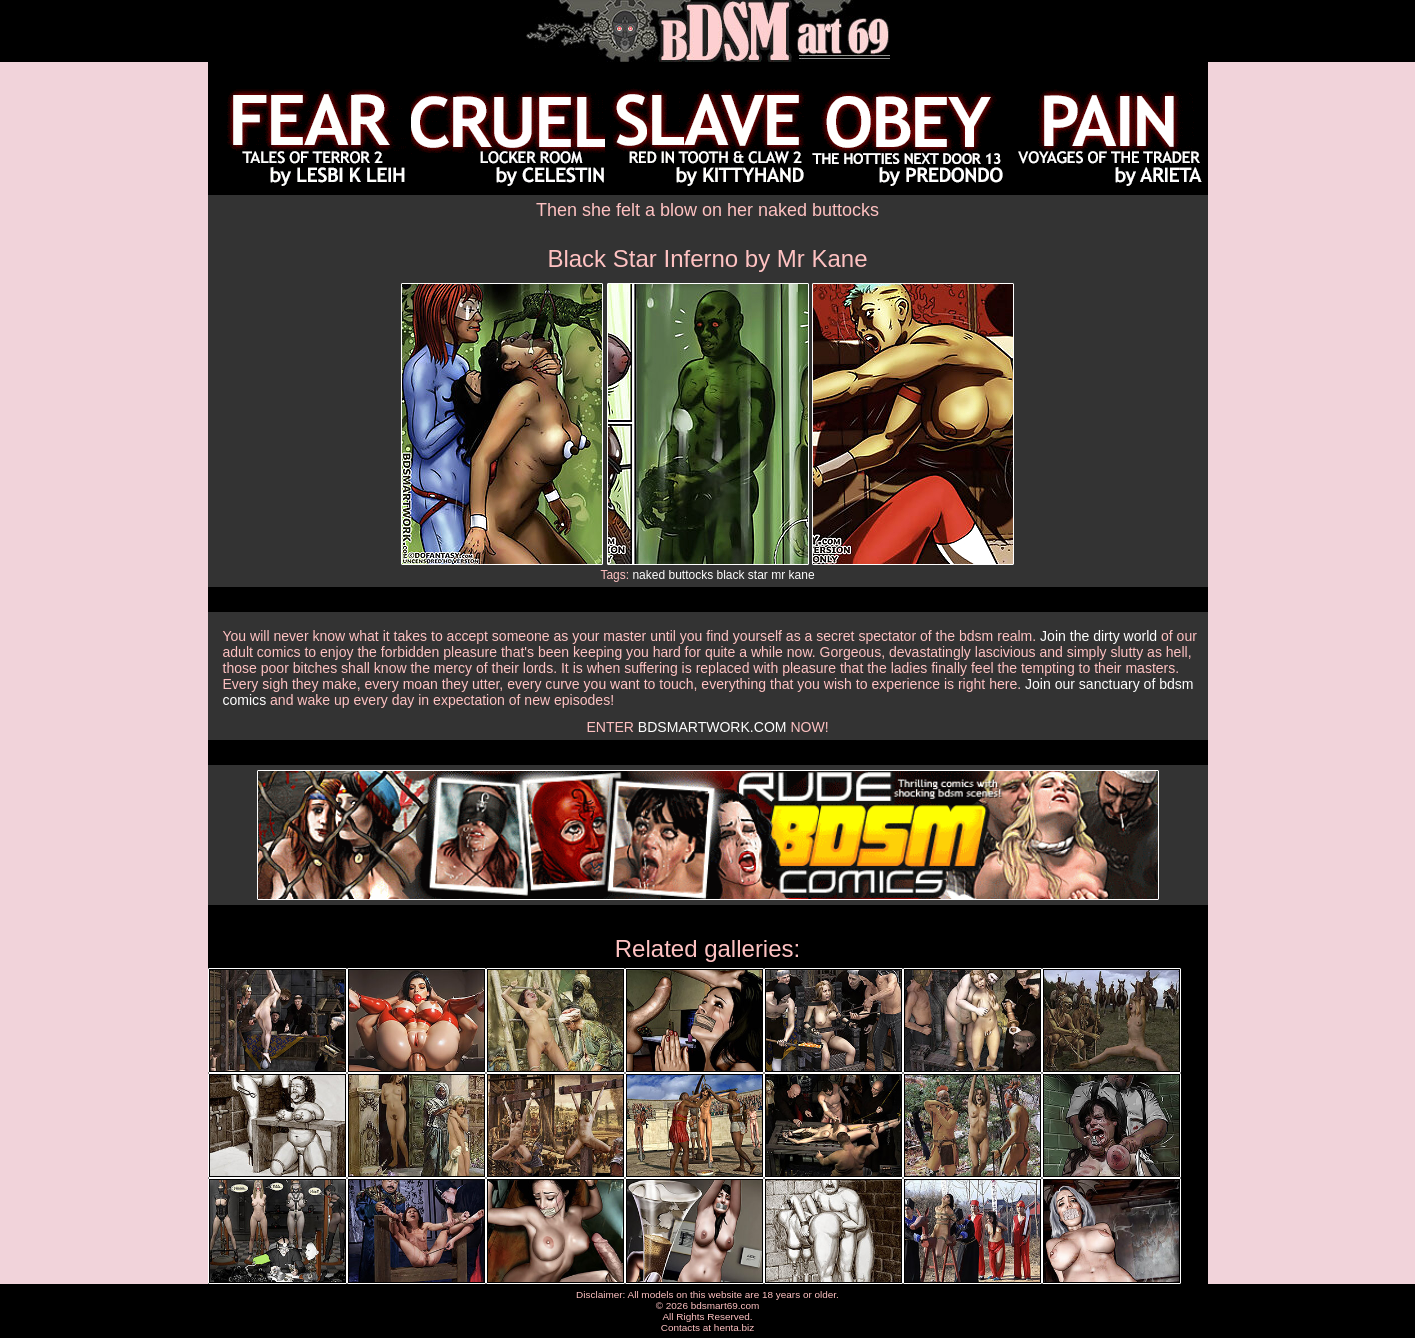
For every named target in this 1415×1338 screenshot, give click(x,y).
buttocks (690, 575)
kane (802, 575)
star (758, 575)
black (731, 575)
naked (648, 575)
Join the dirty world (1098, 636)
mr (778, 575)
